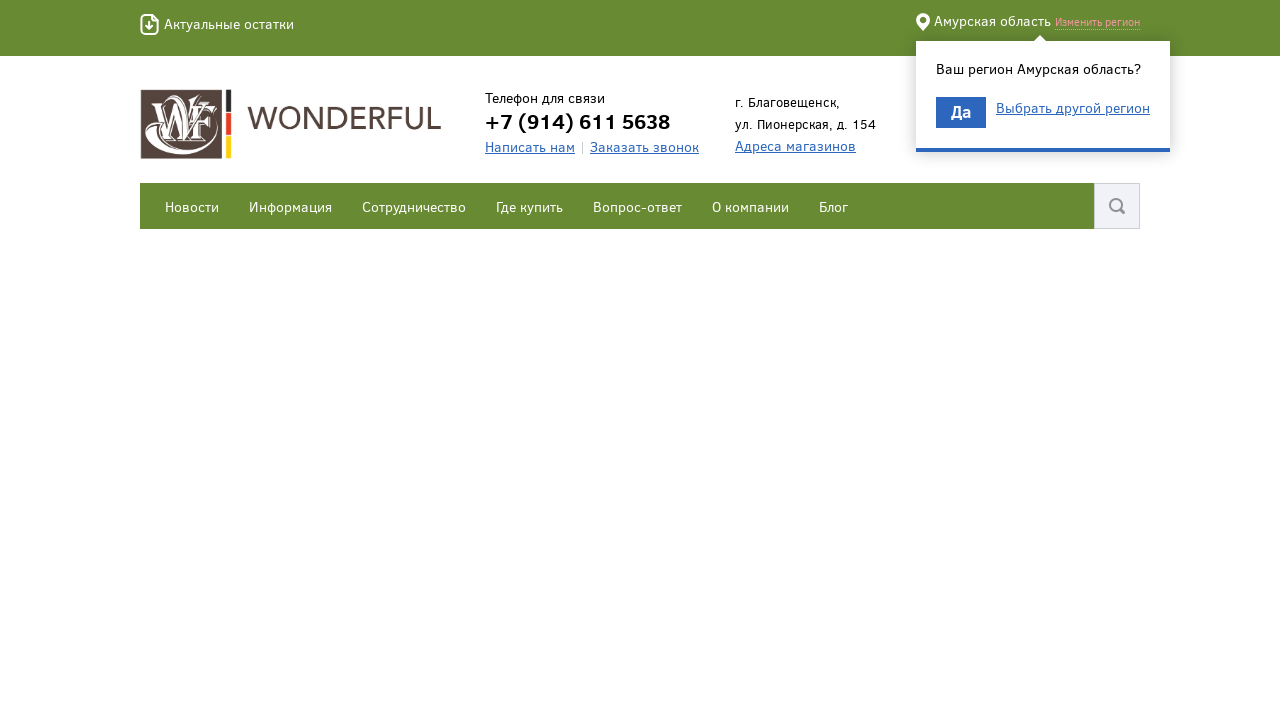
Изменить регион (1097, 21)
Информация (290, 206)
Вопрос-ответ (637, 206)
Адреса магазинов (795, 145)
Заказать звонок (644, 146)
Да (961, 111)
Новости (192, 206)
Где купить (529, 206)
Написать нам (530, 146)
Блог (833, 206)
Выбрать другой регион (1073, 108)
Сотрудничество (414, 206)
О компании (750, 206)
